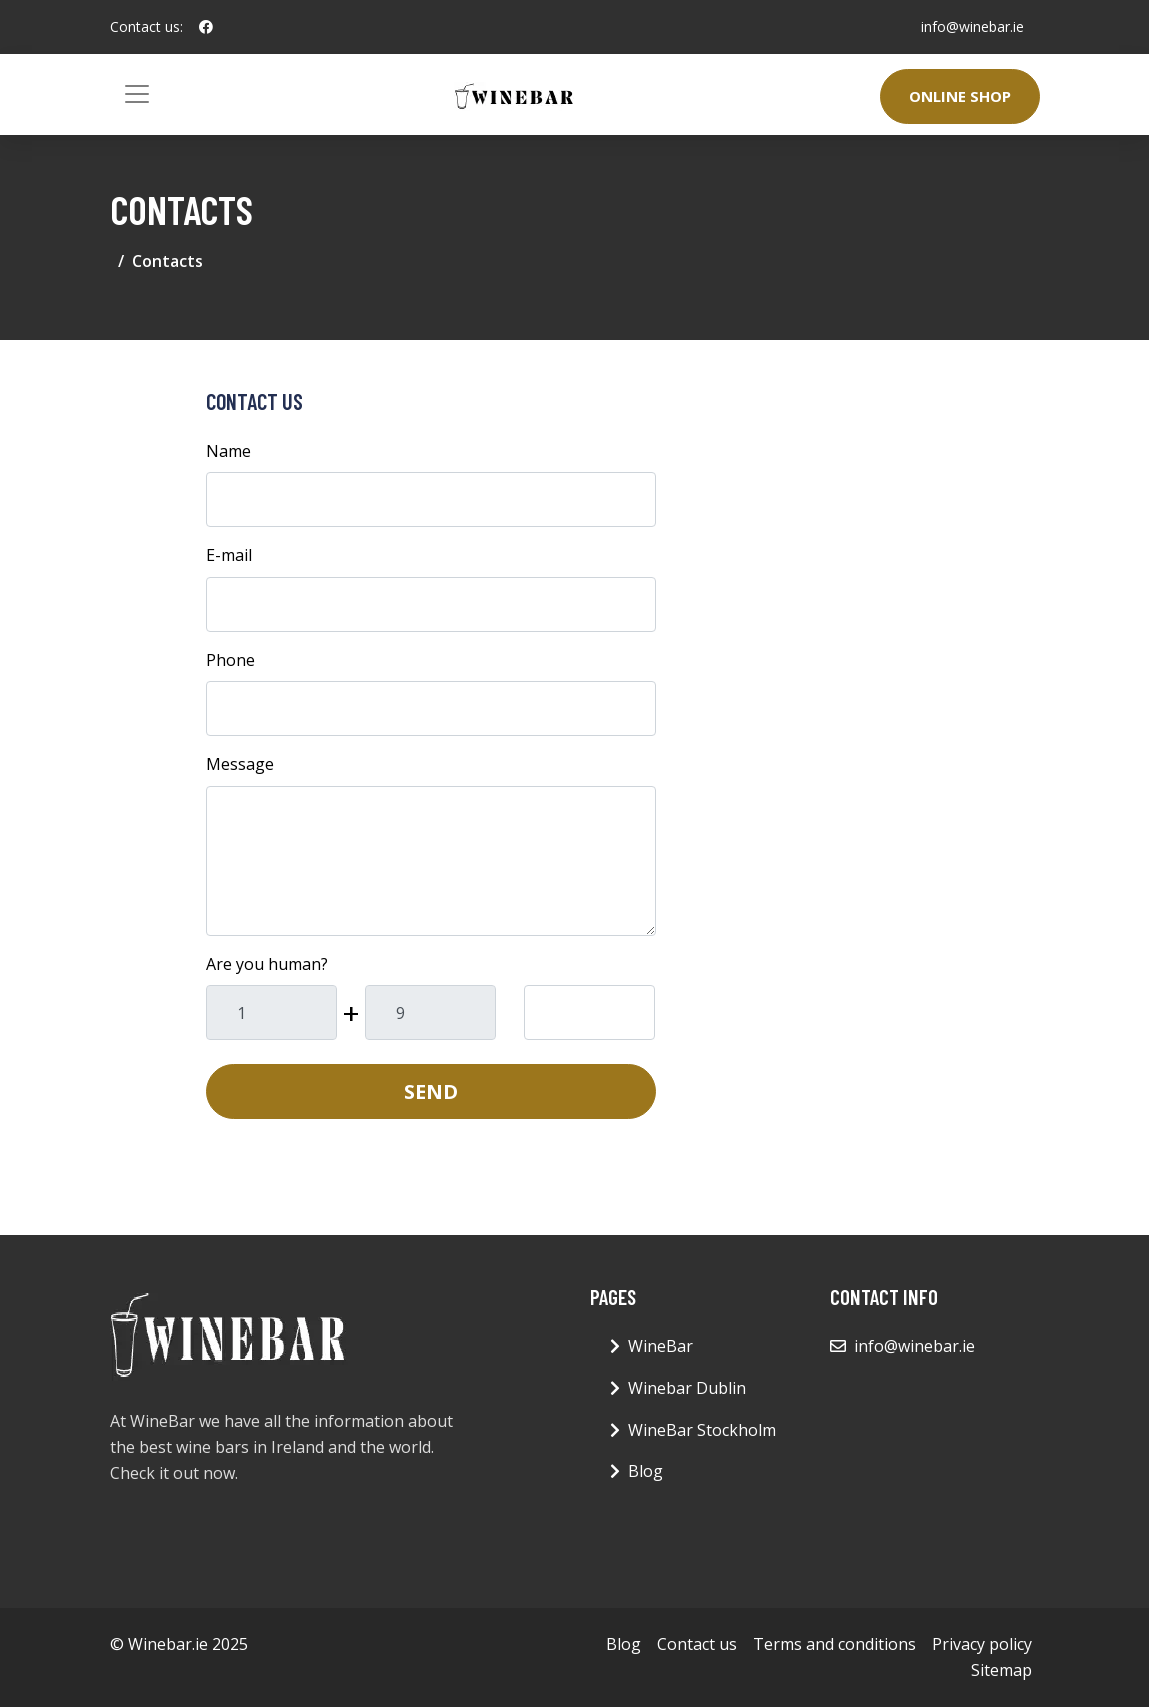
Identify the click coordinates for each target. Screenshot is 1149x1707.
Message (240, 764)
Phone (230, 660)
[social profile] (206, 27)
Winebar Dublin (687, 1388)
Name (228, 451)
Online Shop (960, 96)
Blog (645, 1471)
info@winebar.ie (972, 26)
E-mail (229, 555)
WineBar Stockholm (702, 1430)
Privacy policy (982, 1644)
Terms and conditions (834, 1644)
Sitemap (1001, 1670)
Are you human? (267, 964)
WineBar (660, 1346)
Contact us (697, 1644)
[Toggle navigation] (137, 94)
